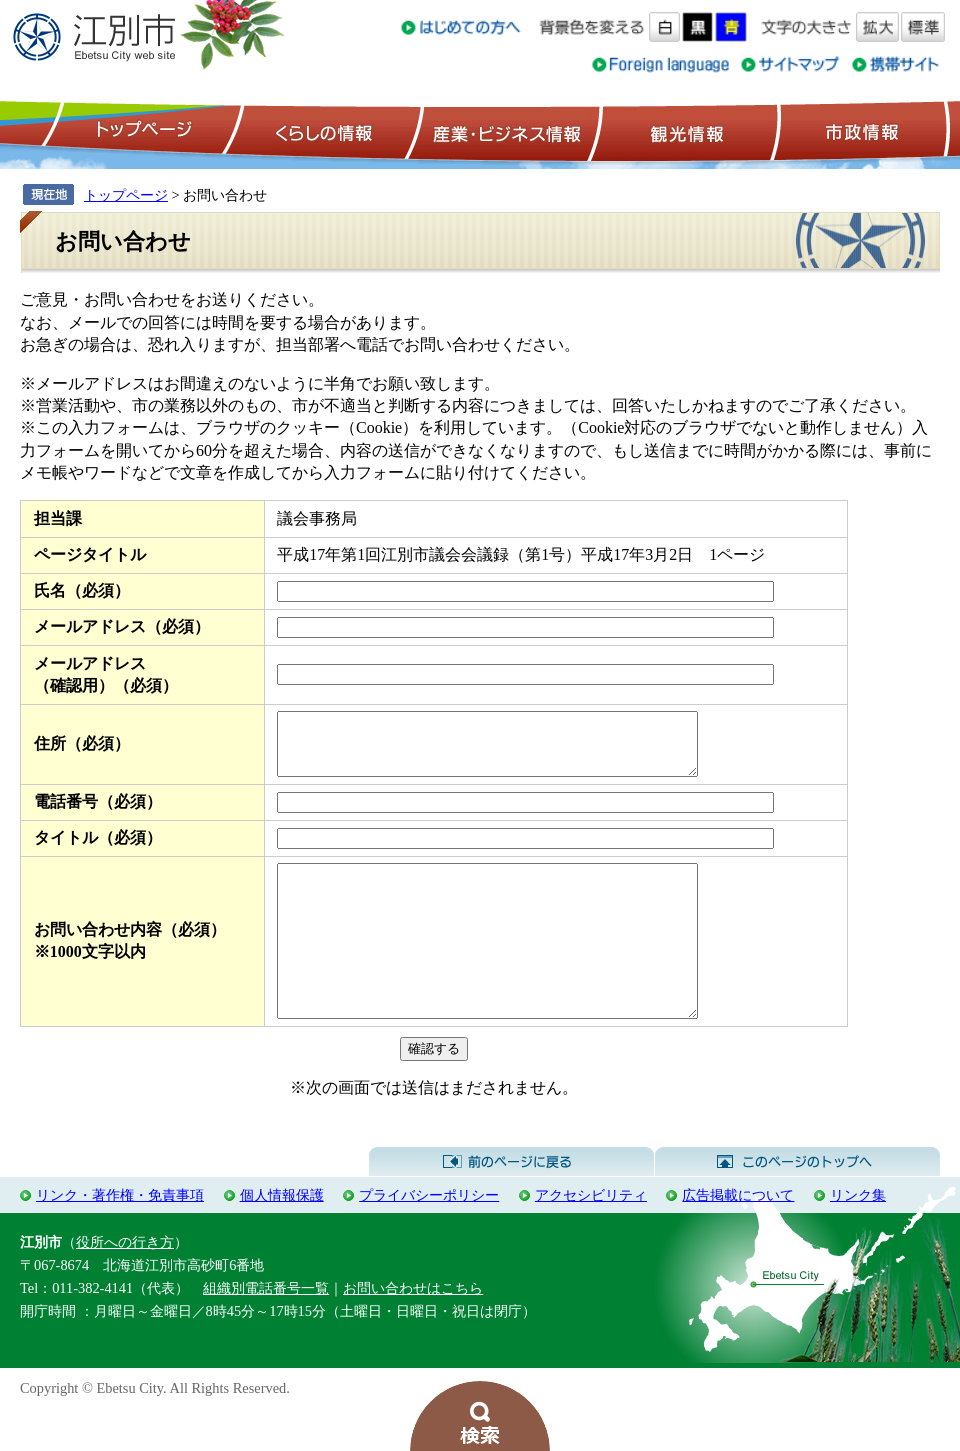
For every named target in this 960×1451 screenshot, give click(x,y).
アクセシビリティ (591, 1237)
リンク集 (858, 1237)
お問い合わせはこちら (413, 1330)
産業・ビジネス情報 (503, 131)
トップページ (141, 131)
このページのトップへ (797, 1204)
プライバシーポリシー (429, 1237)
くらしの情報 (322, 131)
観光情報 (684, 131)
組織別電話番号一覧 (266, 1330)
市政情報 (860, 131)
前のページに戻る (511, 1204)
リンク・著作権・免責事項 (120, 1237)
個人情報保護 (282, 1237)
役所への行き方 (125, 1284)
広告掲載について (738, 1237)
